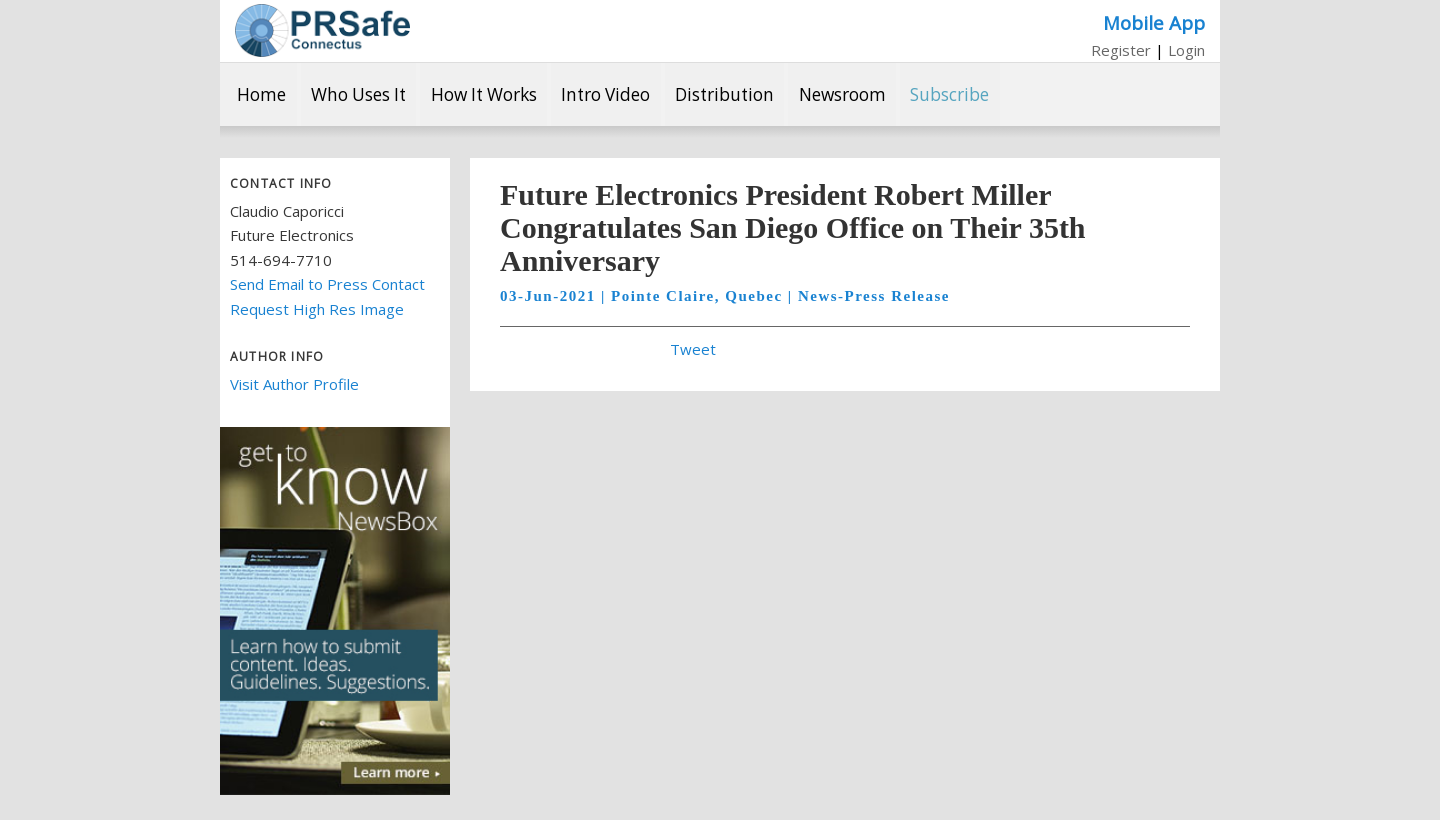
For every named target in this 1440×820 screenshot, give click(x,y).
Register (1121, 50)
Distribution (724, 94)
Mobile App (1154, 22)
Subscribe (949, 94)
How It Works (484, 94)
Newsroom (842, 94)
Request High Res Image (317, 309)
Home (261, 94)
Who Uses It (358, 94)
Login (1186, 50)
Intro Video (605, 94)
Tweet (693, 349)
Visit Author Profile (294, 384)
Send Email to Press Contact (327, 284)
